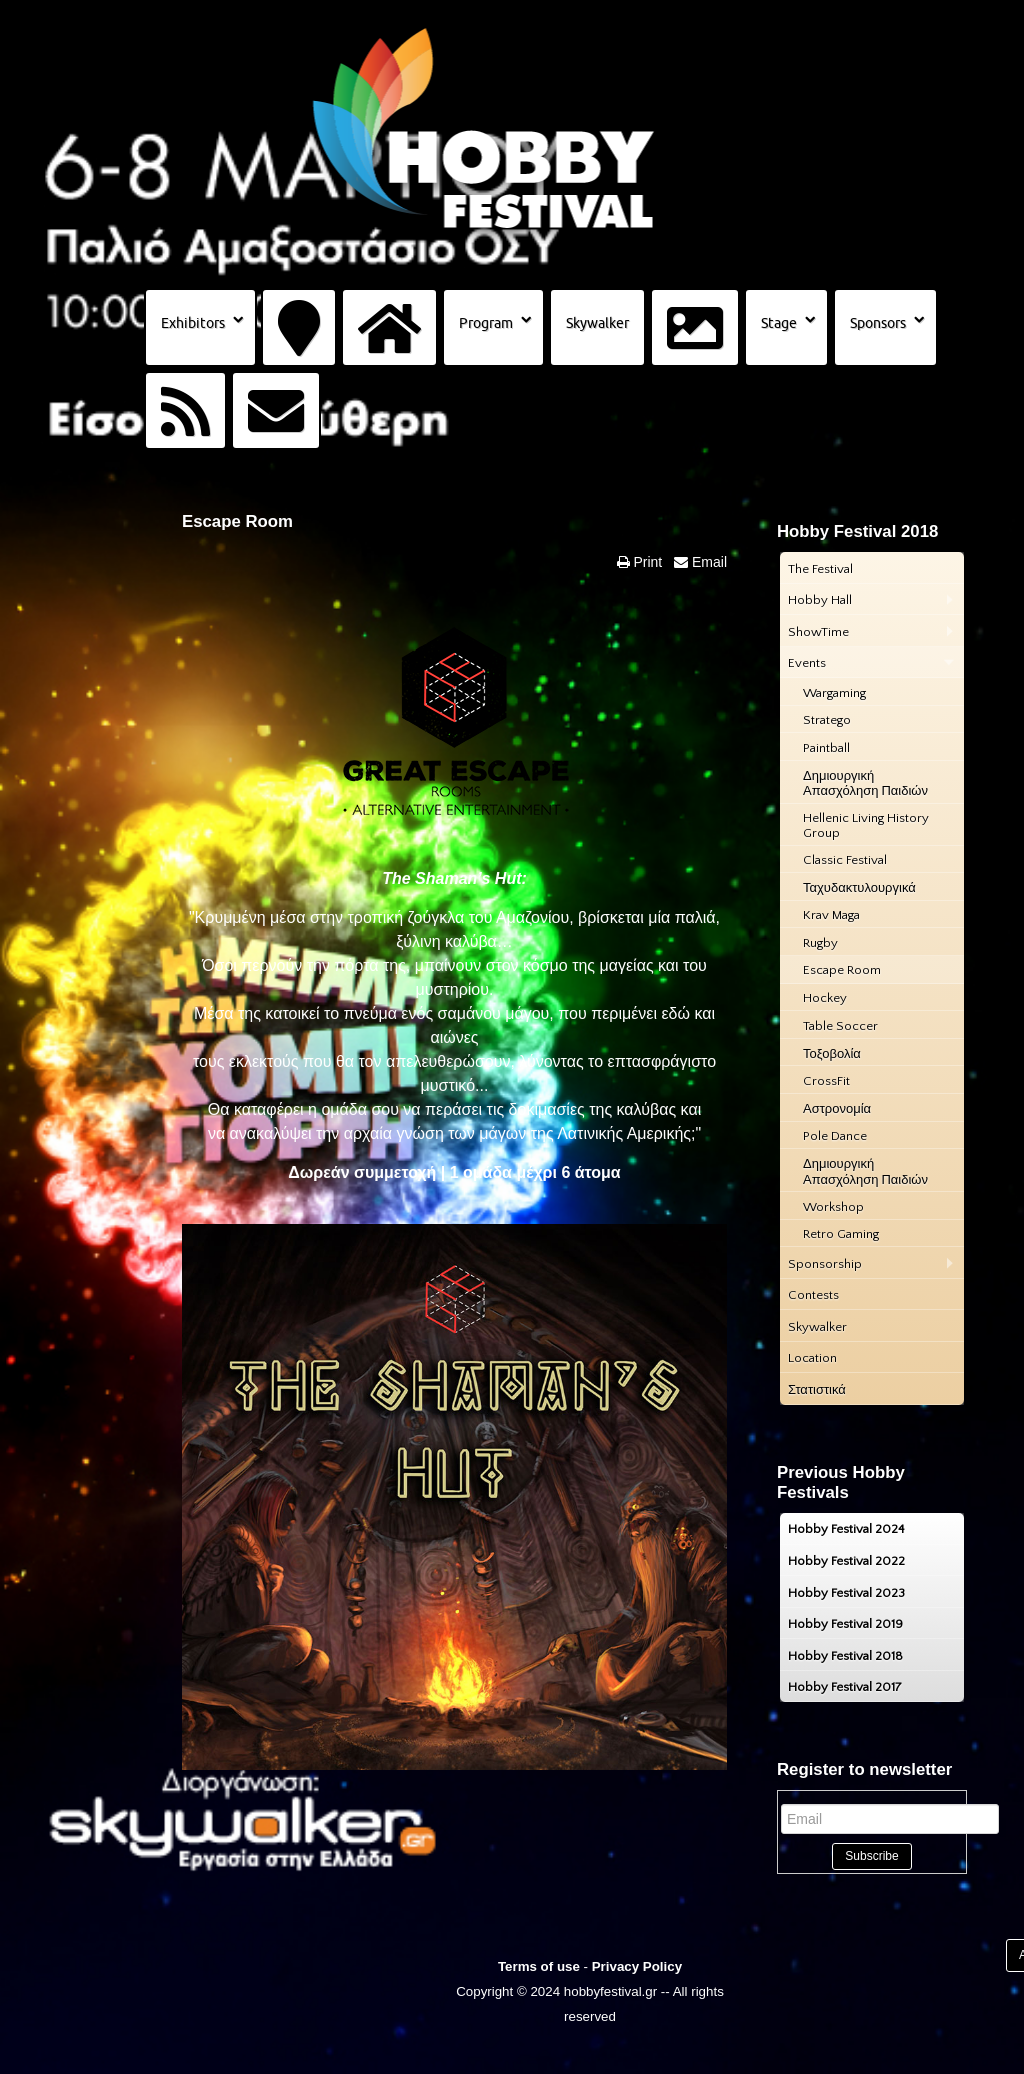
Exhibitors (193, 323)
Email (707, 562)
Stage (779, 323)
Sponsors (878, 323)
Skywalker (597, 323)
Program (486, 323)
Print (646, 562)
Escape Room (237, 521)
